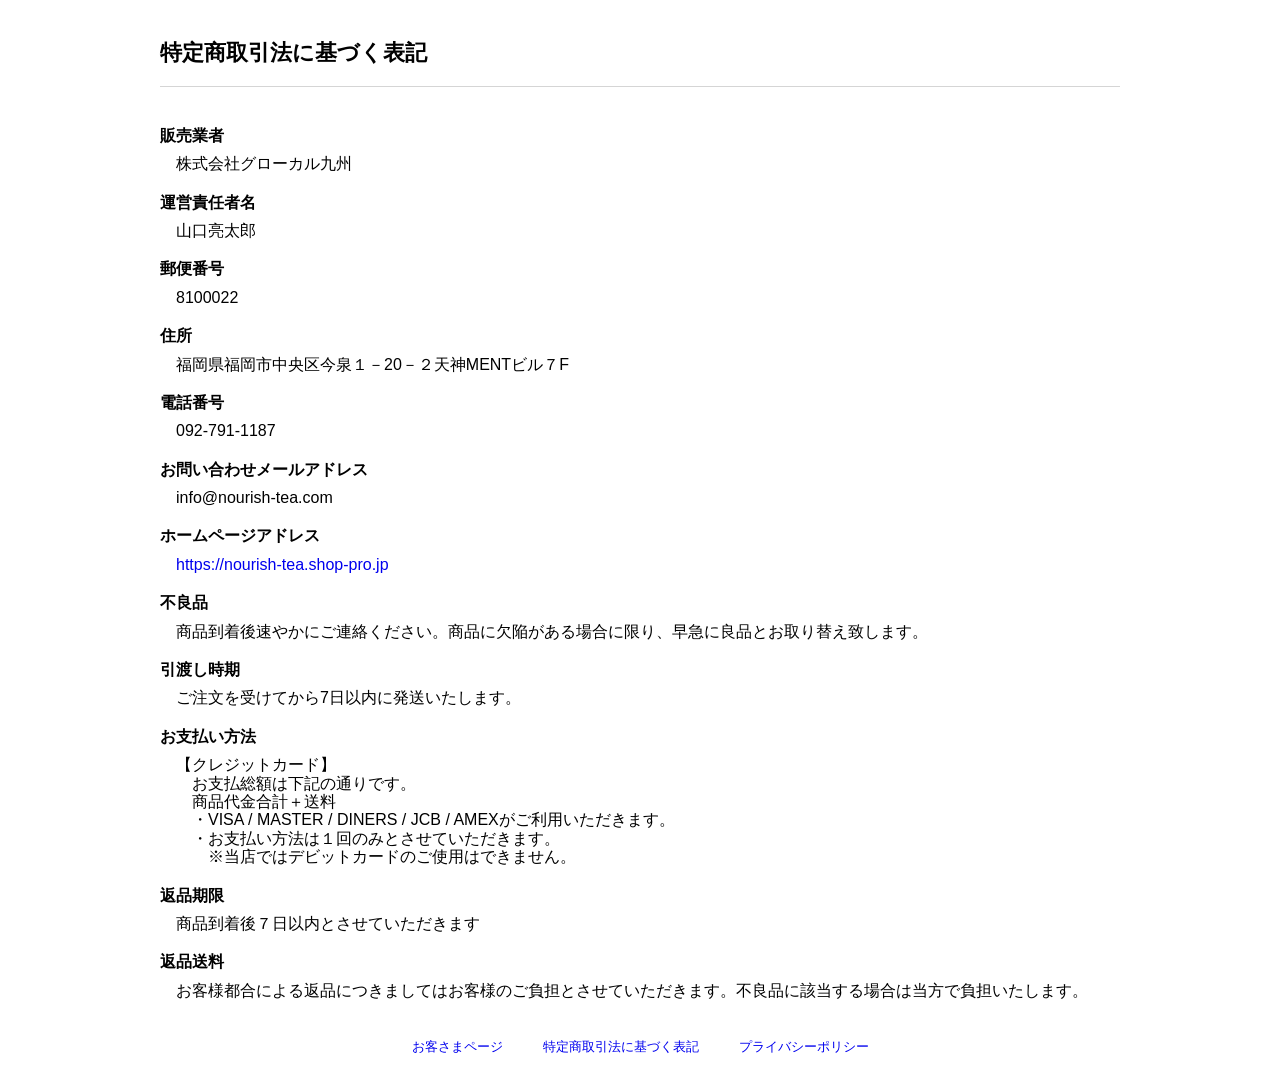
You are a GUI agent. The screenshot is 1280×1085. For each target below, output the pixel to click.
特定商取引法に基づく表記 (621, 1046)
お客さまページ (457, 1046)
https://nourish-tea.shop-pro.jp (282, 564)
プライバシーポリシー (804, 1046)
